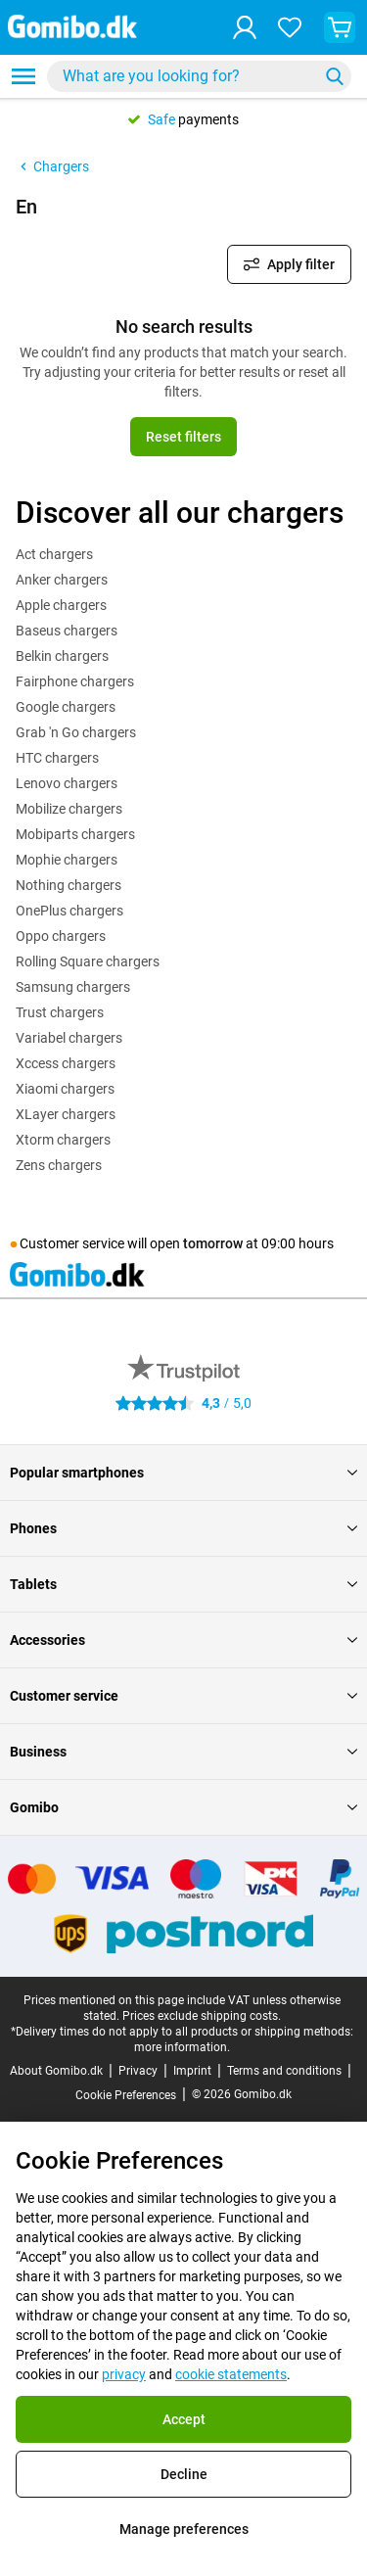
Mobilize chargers (69, 809)
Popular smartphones (183, 1472)
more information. (182, 2047)
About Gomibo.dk (56, 2071)
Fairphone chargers (75, 681)
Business (183, 1751)
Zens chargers (59, 1165)
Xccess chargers (65, 1063)
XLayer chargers (65, 1114)
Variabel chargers (69, 1038)
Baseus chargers (66, 630)
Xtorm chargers (63, 1139)
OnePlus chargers (69, 910)
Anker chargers (62, 579)
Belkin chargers (62, 656)
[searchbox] (186, 76)
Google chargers (65, 707)
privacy (124, 2374)
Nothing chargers (68, 885)
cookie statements (231, 2374)
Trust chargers (60, 1012)
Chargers (52, 166)
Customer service (183, 1696)
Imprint (192, 2071)
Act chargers (54, 554)
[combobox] (199, 76)
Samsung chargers (73, 987)
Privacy (138, 2071)
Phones (183, 1528)
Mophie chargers (66, 859)
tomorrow (213, 1243)
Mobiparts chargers (75, 834)
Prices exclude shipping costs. (201, 2016)
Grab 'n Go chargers (76, 732)
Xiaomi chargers (65, 1089)
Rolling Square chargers (88, 961)
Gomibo (183, 1807)
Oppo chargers (61, 936)
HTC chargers (57, 758)
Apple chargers (61, 605)
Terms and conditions (284, 2071)
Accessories (183, 1640)
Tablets (183, 1584)
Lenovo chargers (66, 783)
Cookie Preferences (125, 2095)
